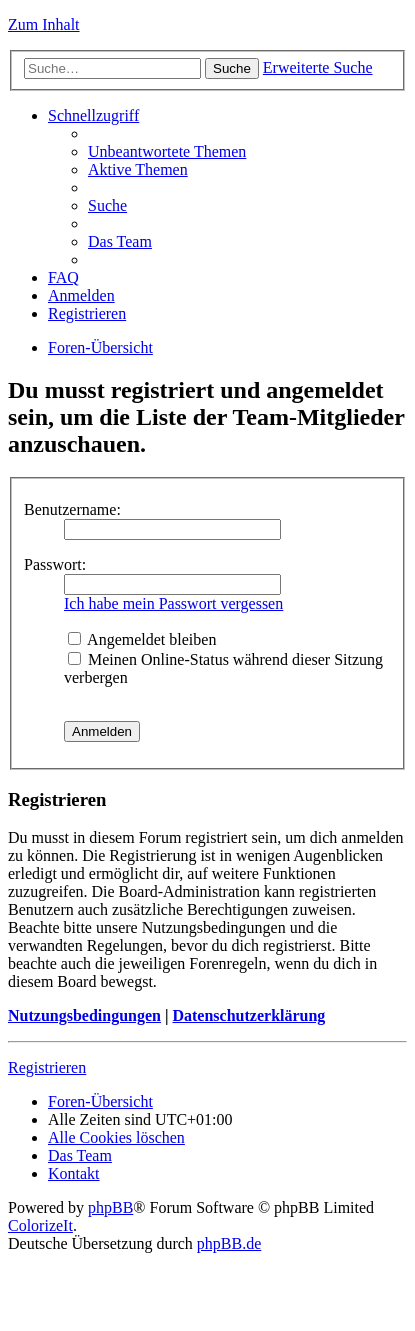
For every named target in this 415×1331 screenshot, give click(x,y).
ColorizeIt (40, 1225)
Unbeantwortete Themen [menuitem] (167, 151)
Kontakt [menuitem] (74, 1173)
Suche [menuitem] (107, 205)
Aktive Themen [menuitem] (138, 169)
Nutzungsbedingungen (84, 1015)
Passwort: (55, 564)
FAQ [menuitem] (63, 277)
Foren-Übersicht (100, 347)
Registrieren (47, 1067)
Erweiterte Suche (318, 67)
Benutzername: (72, 509)
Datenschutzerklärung (248, 1015)
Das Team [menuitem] (120, 241)
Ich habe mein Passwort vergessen (173, 603)
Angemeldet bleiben (142, 639)
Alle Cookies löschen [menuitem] (116, 1137)
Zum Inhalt (44, 24)
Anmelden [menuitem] (81, 295)
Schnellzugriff (93, 115)
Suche (232, 68)
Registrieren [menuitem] (87, 313)
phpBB (110, 1207)
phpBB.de (229, 1243)
